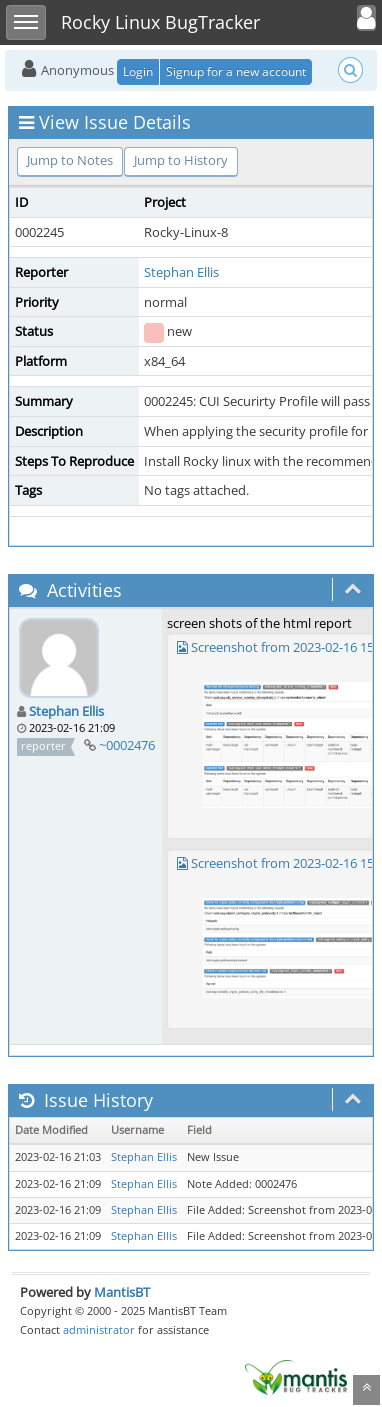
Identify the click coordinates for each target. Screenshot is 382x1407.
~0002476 (127, 745)
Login (138, 71)
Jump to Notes (70, 160)
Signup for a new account (236, 71)
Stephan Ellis (181, 272)
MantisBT (122, 1292)
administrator (99, 1329)
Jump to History (181, 160)
